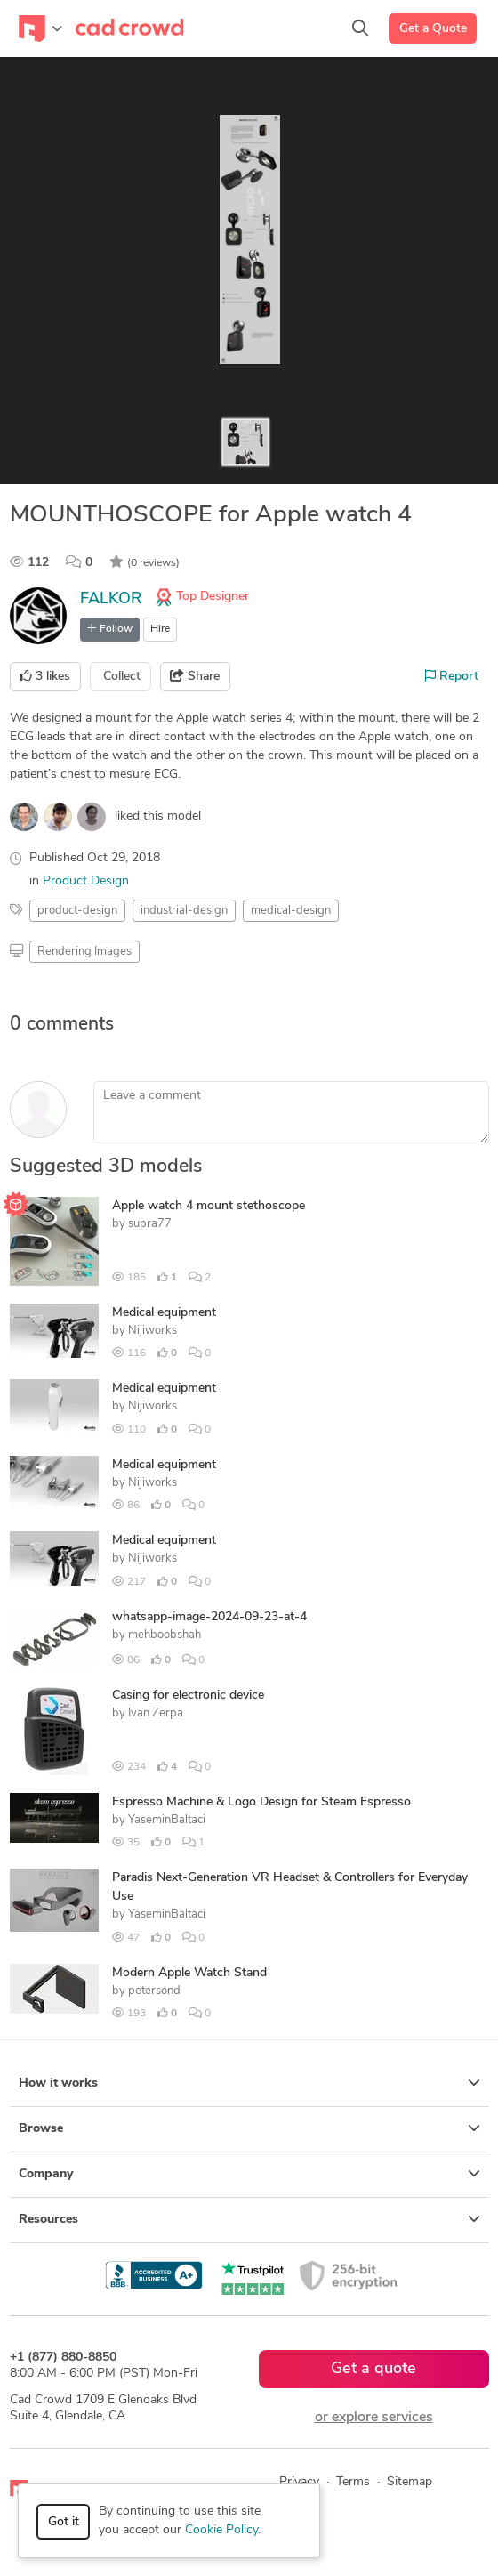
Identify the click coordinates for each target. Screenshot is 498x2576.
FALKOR (110, 599)
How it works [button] (249, 2083)
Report (451, 676)
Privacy (299, 2482)
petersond (154, 1991)
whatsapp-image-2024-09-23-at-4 (209, 1617)
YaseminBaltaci (166, 1820)
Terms (353, 2482)
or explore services (374, 2417)
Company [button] (249, 2174)
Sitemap (409, 2482)
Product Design (86, 881)
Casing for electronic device (188, 1695)
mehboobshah (164, 1635)
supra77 (150, 1224)
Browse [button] (249, 2128)
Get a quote (373, 2369)
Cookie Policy (221, 2530)
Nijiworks (152, 1330)
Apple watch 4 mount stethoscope (208, 1206)
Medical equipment (164, 1313)
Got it (63, 2522)
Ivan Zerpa (155, 1713)
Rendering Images (84, 951)
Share (195, 676)
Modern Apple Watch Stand (189, 1973)
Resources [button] (249, 2219)
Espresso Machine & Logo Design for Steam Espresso (261, 1802)
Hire (160, 629)
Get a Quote (433, 29)
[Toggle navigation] (40, 28)
